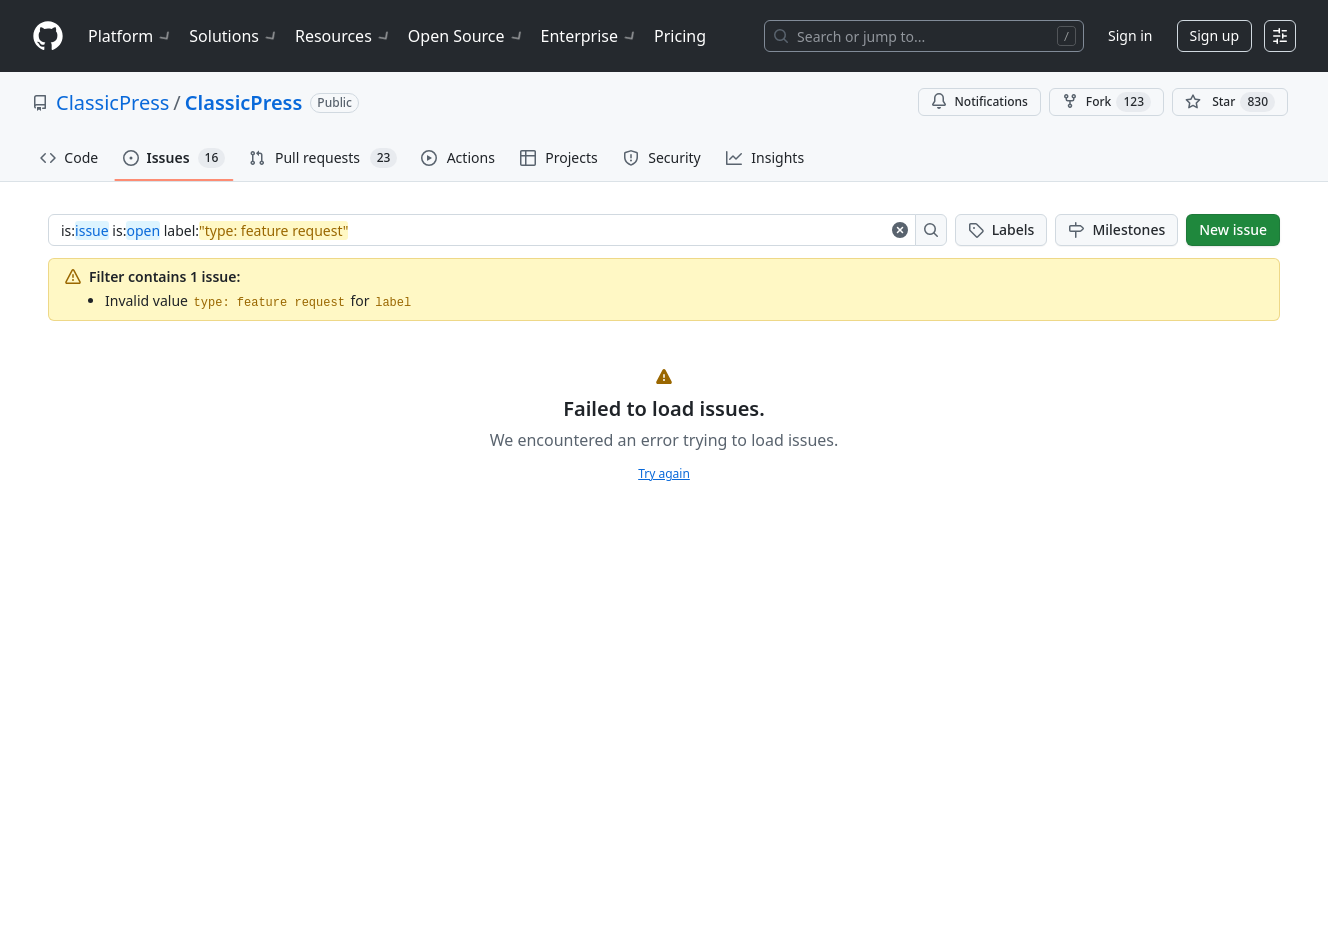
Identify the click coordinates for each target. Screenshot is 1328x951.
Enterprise (589, 36)
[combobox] (473, 230)
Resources (343, 36)
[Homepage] (48, 36)
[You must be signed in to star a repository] (1230, 102)
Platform (130, 36)
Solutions (234, 36)
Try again (664, 473)
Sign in (1130, 35)
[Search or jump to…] (924, 36)
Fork (1106, 102)
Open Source (466, 36)
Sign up (1214, 35)
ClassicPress (112, 102)
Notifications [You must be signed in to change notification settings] (979, 101)
